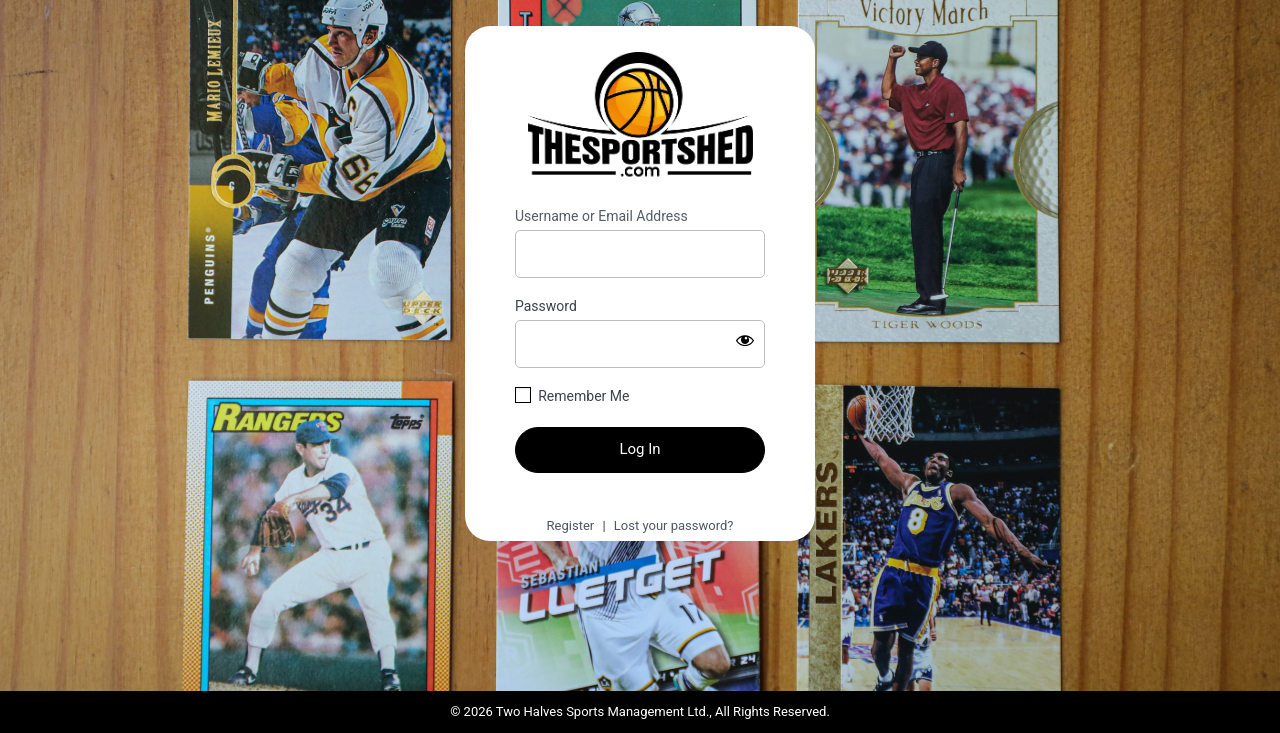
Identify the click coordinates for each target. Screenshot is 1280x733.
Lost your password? (674, 525)
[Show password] (745, 340)
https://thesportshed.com (640, 117)
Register (571, 525)
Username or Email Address (601, 216)
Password (546, 306)
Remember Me (583, 396)
